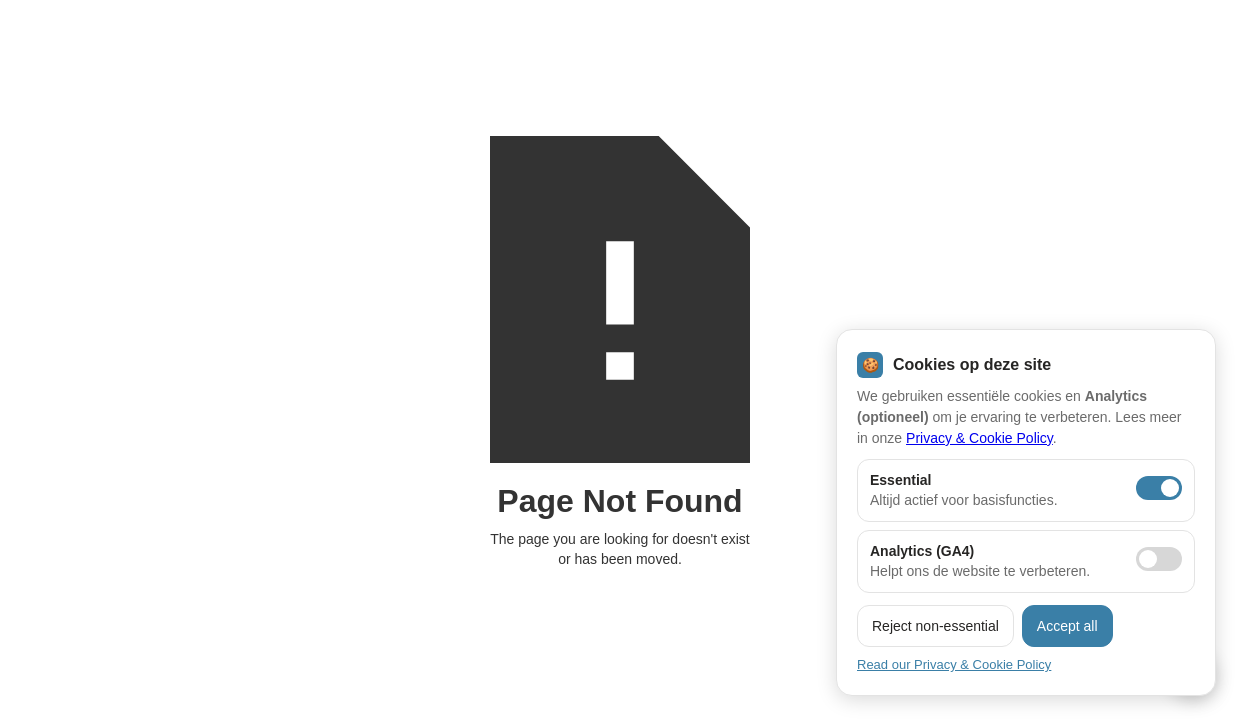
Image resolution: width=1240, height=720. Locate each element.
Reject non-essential (935, 626)
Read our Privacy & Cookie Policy (954, 664)
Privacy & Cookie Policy (979, 438)
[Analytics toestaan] (1159, 559)
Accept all (1067, 626)
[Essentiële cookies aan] (1159, 488)
